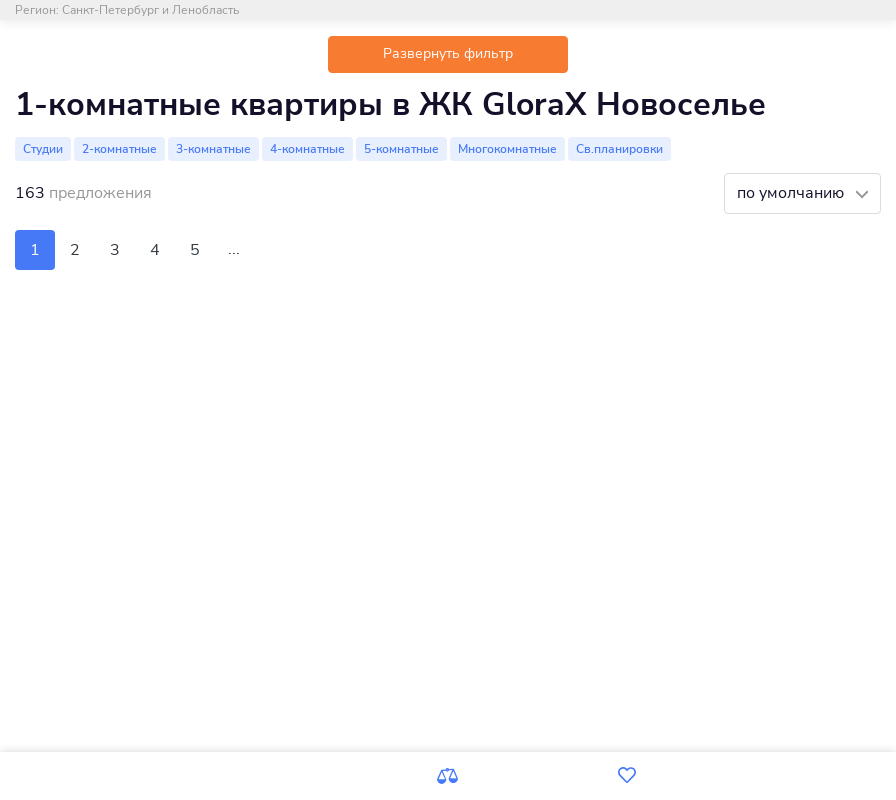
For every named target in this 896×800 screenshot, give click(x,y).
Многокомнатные (507, 149)
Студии (43, 149)
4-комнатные (307, 149)
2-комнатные (119, 149)
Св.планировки (619, 149)
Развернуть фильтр (448, 53)
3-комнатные (213, 149)
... (234, 249)
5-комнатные (401, 149)
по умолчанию (792, 193)
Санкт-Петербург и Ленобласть (150, 10)
